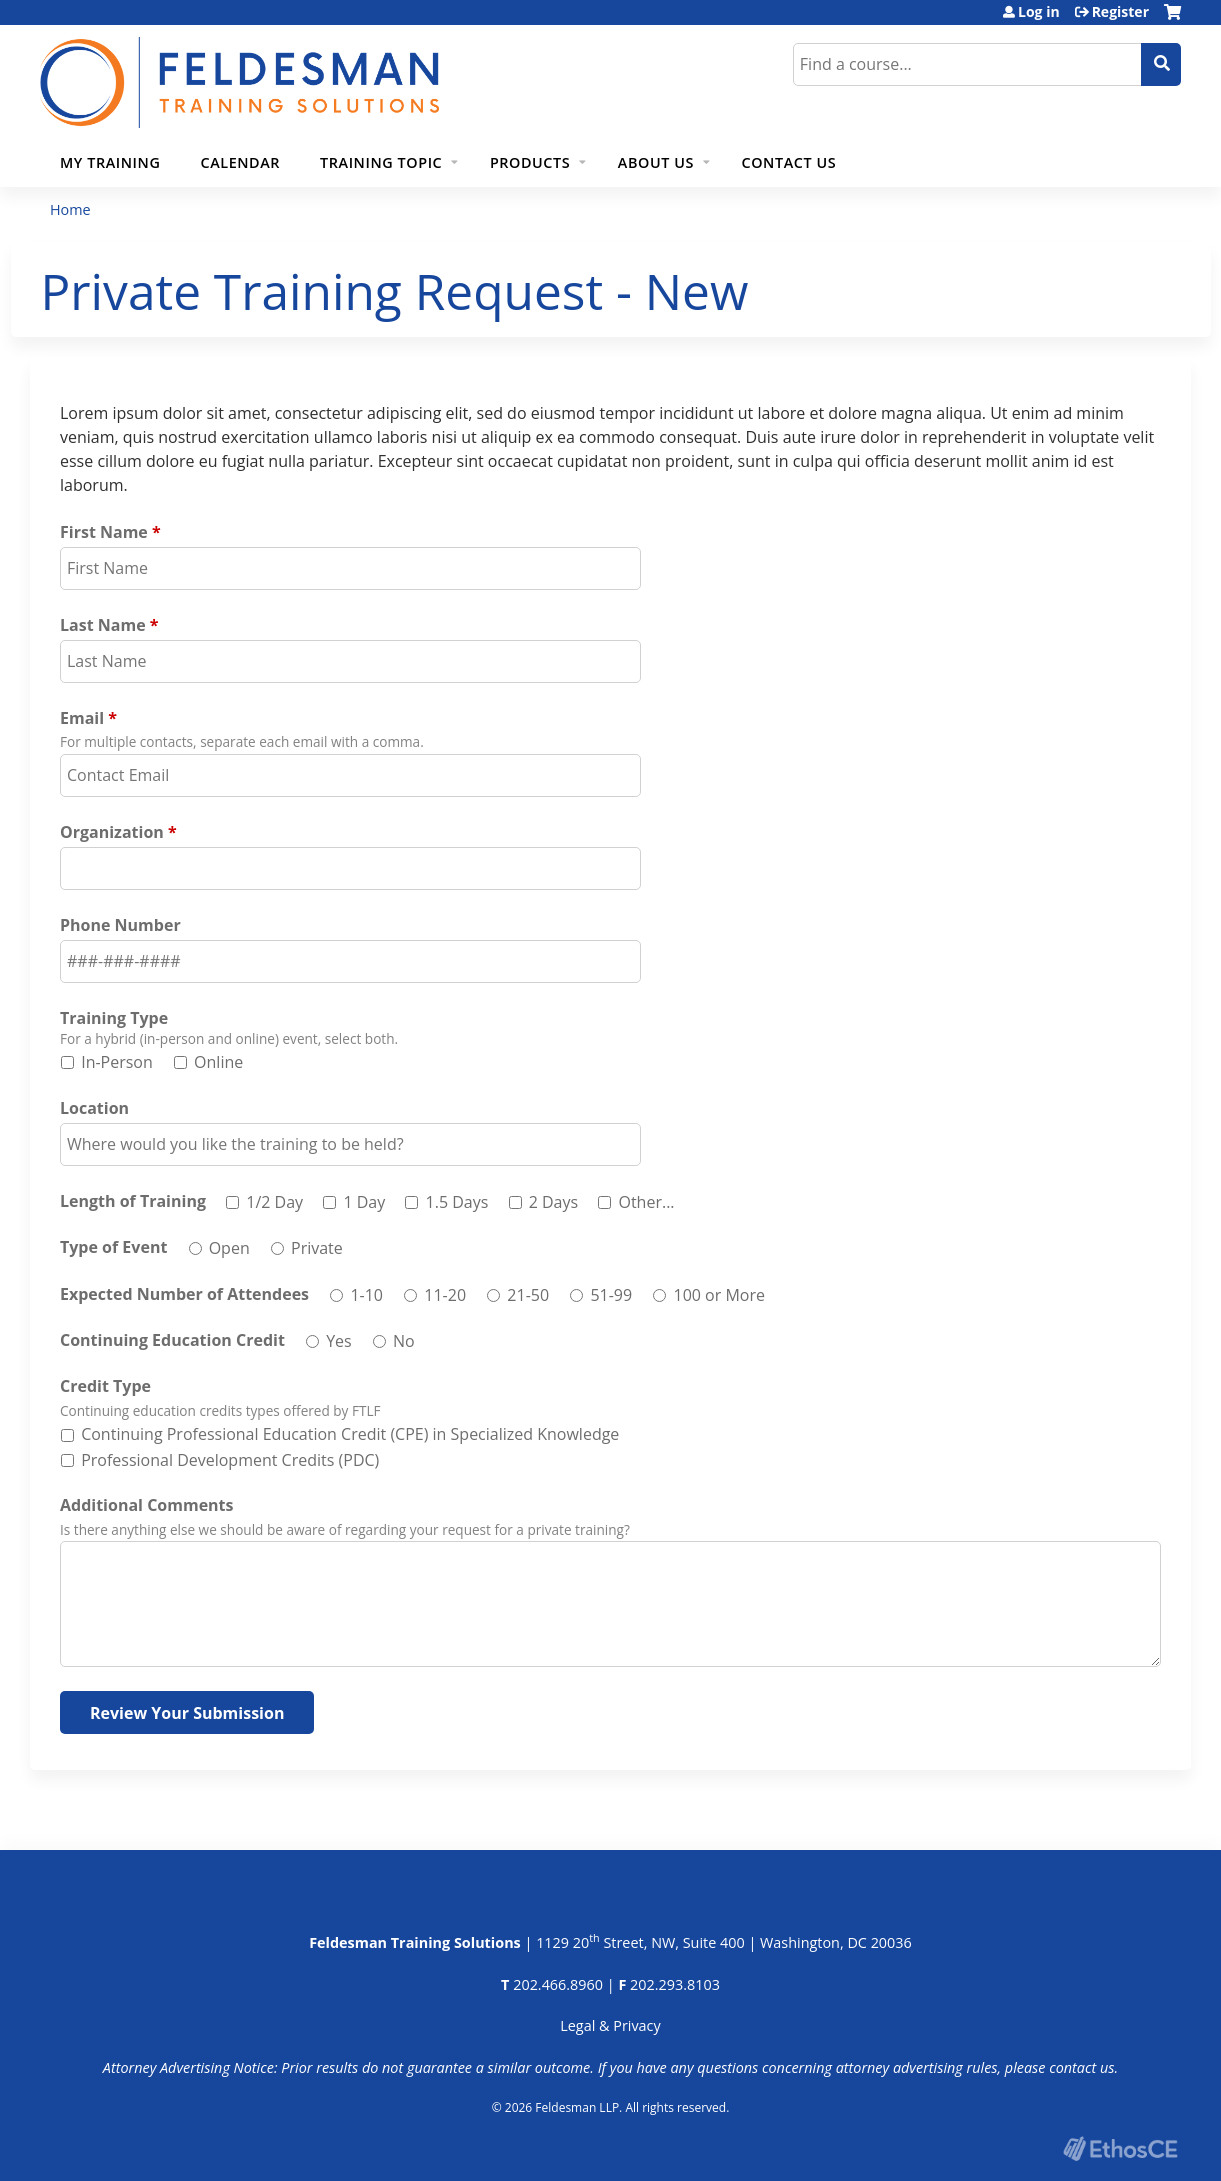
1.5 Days (457, 1202)
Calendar (240, 162)
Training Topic (381, 162)
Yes (339, 1341)
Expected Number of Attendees (184, 1294)
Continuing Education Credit (172, 1340)
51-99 (611, 1295)
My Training (110, 162)
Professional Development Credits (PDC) (230, 1460)
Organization (112, 832)
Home (70, 209)
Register (1120, 12)
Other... (646, 1202)
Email (82, 718)
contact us (1081, 2067)
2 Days (553, 1202)
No (404, 1341)
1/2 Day (274, 1202)
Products (530, 162)
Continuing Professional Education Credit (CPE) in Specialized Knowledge (350, 1434)
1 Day (364, 1202)
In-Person (117, 1062)
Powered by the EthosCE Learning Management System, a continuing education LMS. (1120, 2148)
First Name (104, 532)
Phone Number (120, 925)
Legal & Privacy (610, 2025)
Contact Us (789, 162)
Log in (1039, 12)
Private (317, 1248)
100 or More (718, 1295)
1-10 (366, 1295)
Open (229, 1248)
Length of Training (133, 1201)
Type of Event (113, 1247)
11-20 (445, 1295)
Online (218, 1062)
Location (94, 1108)
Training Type (114, 1018)
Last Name (103, 625)
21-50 (528, 1295)
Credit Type (105, 1386)
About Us (656, 162)
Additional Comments (147, 1505)
